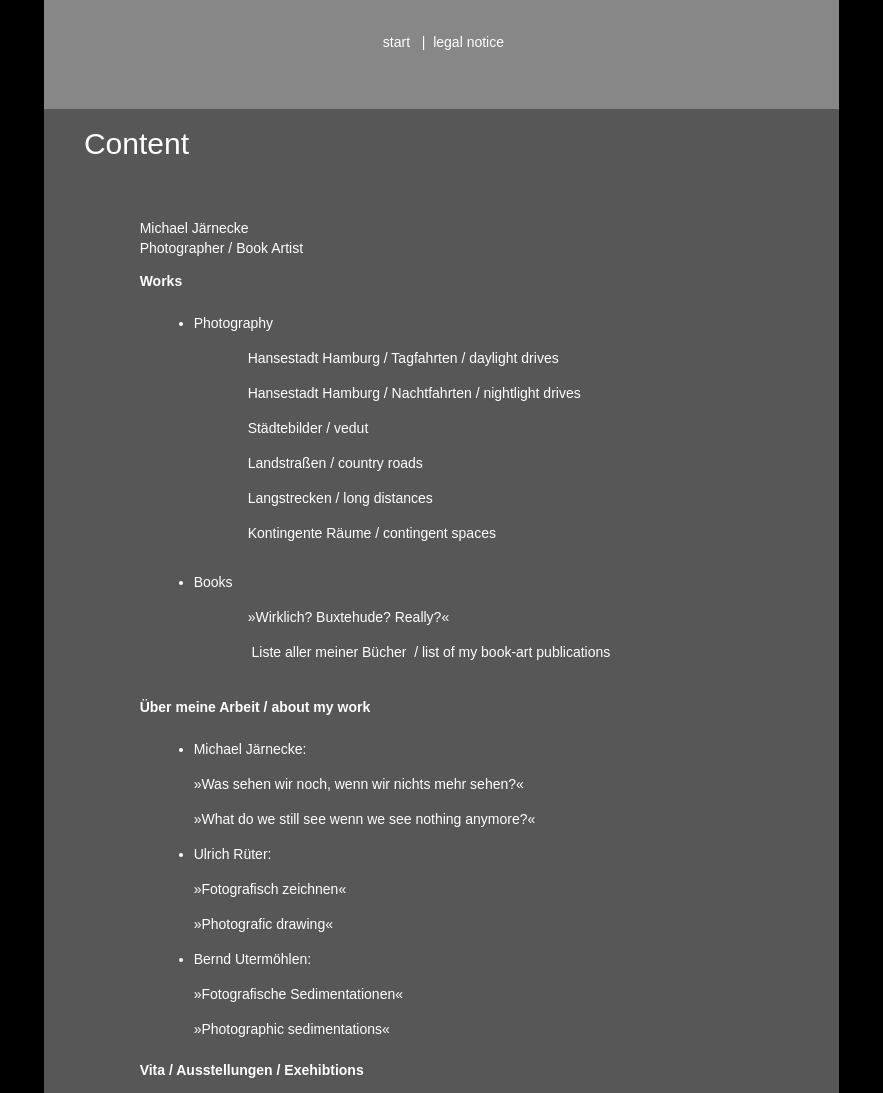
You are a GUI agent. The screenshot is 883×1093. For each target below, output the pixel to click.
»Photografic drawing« (263, 924)
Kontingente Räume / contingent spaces (372, 533)
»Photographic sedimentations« (292, 1029)
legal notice (466, 42)
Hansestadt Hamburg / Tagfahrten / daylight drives (403, 358)
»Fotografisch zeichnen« (270, 889)
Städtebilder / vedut (308, 428)
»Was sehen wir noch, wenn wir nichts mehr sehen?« (359, 784)
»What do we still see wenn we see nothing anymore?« (365, 819)
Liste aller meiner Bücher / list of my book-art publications (431, 652)
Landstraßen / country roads (335, 463)
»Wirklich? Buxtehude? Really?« (349, 617)
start (398, 42)
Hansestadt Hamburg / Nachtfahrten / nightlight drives (414, 393)
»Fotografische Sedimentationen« (298, 994)
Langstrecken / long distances (340, 498)
